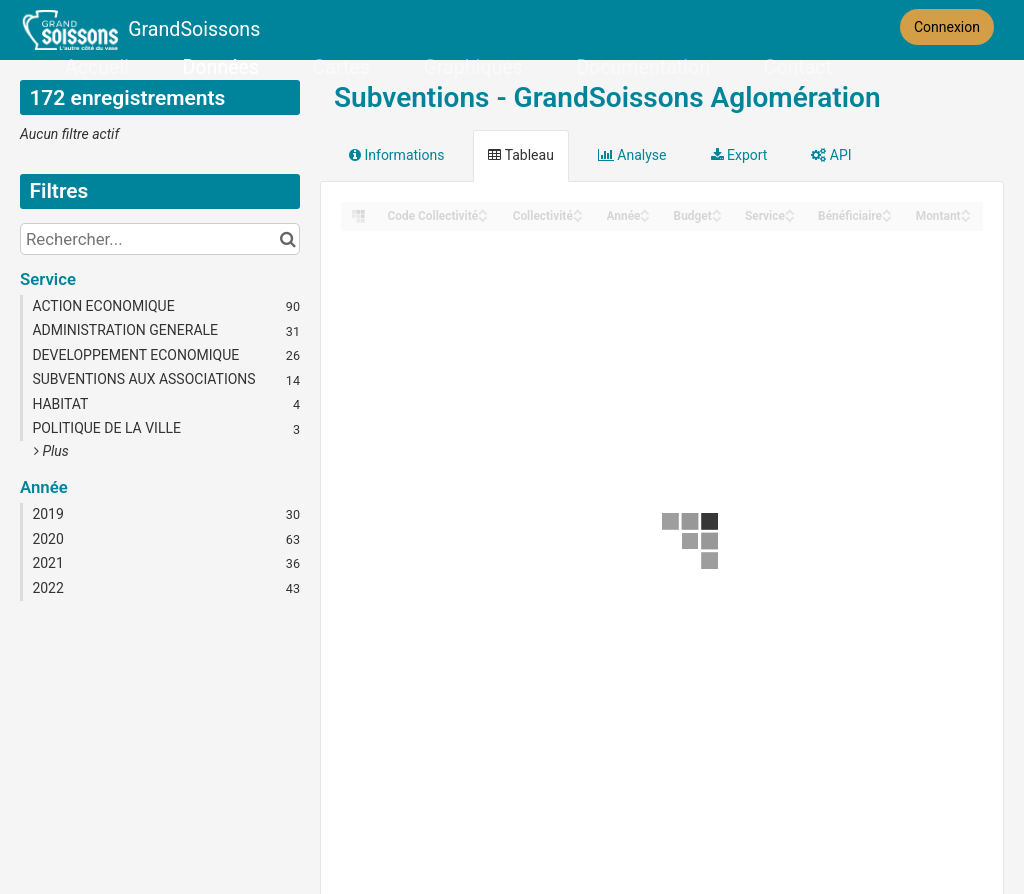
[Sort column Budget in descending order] (717, 217)
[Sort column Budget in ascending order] (717, 210)
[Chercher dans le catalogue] (287, 239)
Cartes (341, 67)
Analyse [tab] (632, 155)
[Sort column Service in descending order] (790, 217)
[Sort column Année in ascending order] (645, 210)
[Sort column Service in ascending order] (790, 210)
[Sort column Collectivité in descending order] (578, 217)
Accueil (97, 67)
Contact (797, 67)
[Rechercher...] (160, 239)
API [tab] (831, 155)
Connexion (947, 27)
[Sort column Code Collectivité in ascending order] (483, 210)
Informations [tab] (396, 155)
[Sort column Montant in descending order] (966, 217)
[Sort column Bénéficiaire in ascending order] (887, 210)
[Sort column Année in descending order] (645, 217)
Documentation (643, 67)
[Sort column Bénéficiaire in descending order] (887, 217)
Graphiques (473, 67)
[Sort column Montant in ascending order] (966, 210)
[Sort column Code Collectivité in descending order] (483, 217)
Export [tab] (739, 155)
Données (221, 67)
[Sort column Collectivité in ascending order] (578, 210)
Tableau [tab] (520, 155)
